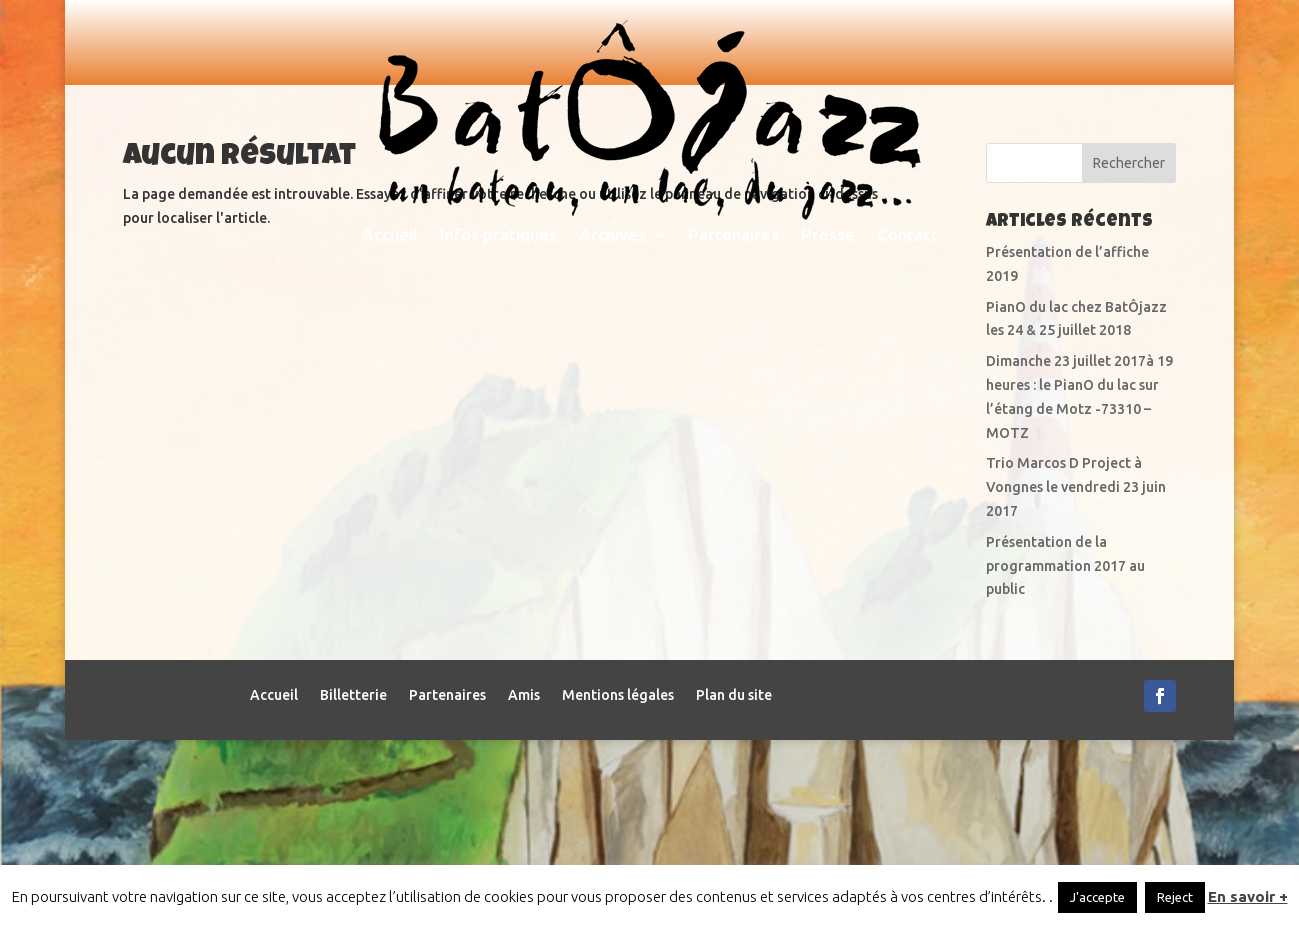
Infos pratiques (498, 236)
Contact (907, 236)
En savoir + (1248, 896)
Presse (828, 236)
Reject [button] (1175, 897)
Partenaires (733, 236)
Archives (612, 236)
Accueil (390, 236)
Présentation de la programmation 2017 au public (1065, 751)
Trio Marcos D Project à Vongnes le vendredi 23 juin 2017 (1076, 672)
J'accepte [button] (1097, 897)
